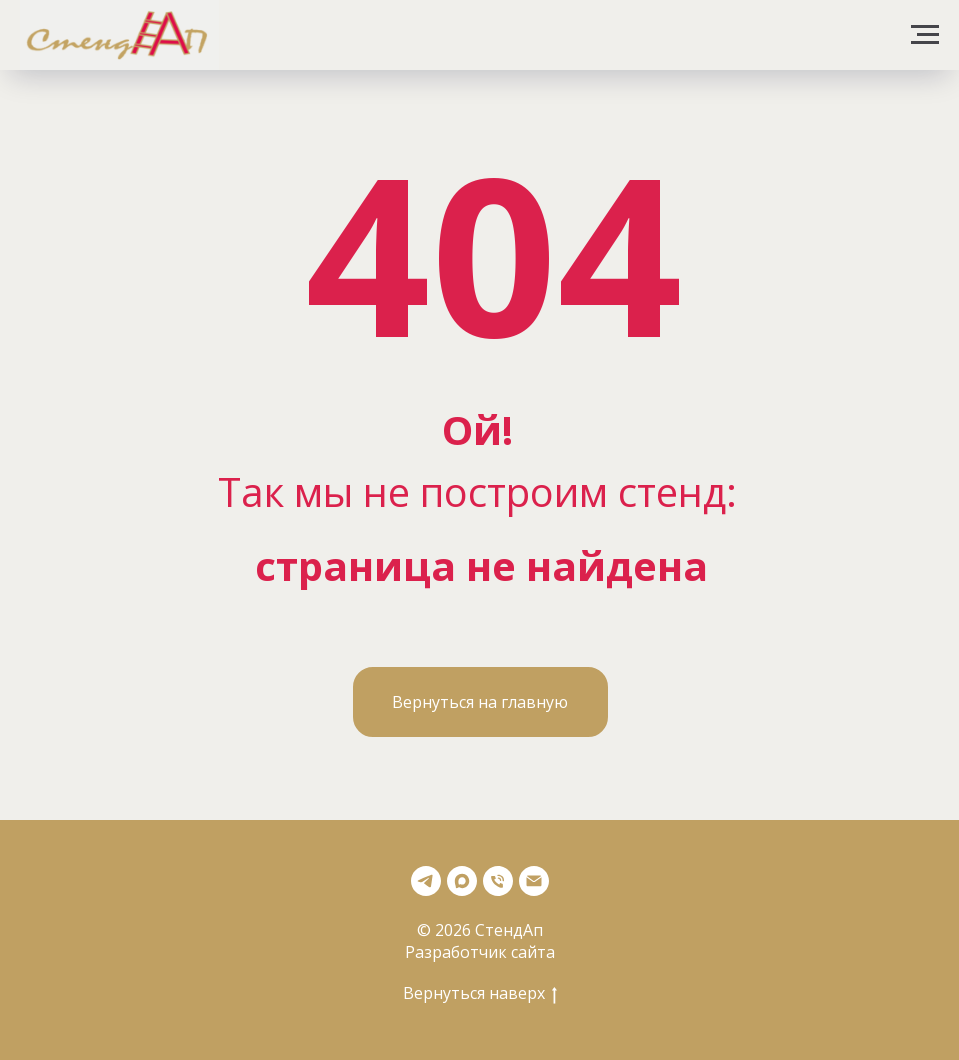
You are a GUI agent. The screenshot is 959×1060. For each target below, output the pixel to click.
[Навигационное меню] (925, 35)
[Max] (462, 881)
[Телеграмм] (426, 881)
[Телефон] (498, 881)
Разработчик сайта (480, 952)
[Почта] (534, 881)
